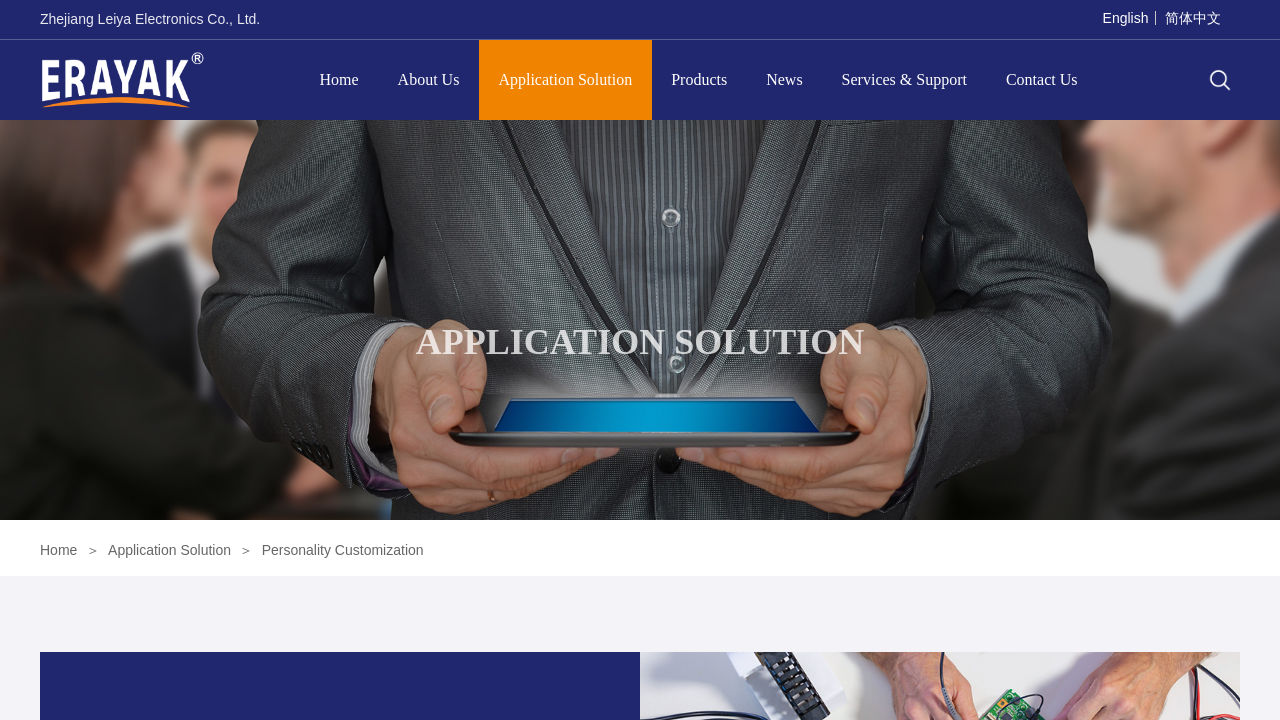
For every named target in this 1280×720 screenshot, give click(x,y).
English (1126, 18)
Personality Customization (343, 550)
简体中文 (1193, 18)
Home (339, 79)
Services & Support (904, 79)
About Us (429, 79)
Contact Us (1042, 79)
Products (699, 79)
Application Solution (565, 79)
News (784, 79)
